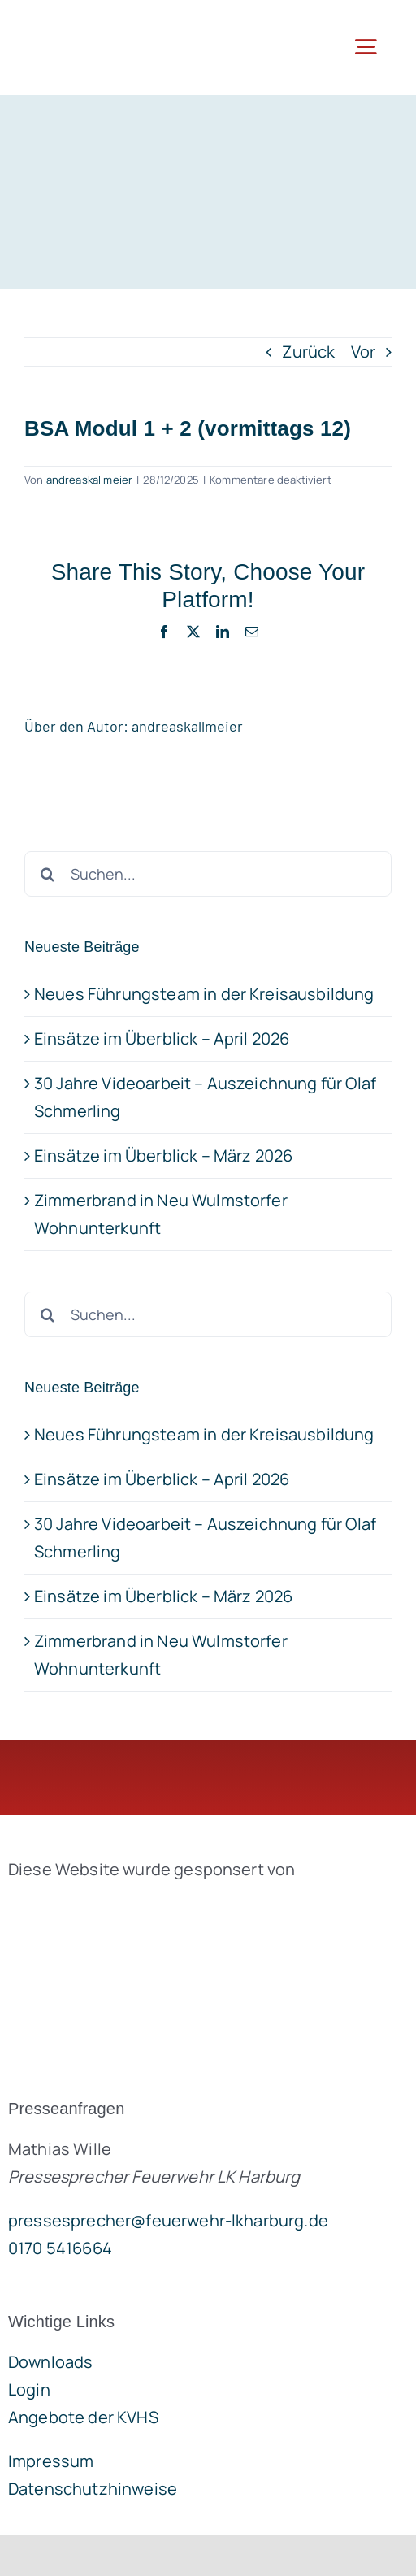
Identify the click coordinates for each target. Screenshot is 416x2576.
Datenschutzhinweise (92, 2489)
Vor (363, 352)
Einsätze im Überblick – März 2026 (163, 1596)
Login (29, 2389)
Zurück (308, 352)
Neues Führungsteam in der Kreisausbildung (204, 1434)
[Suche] (47, 1314)
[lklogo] (91, 24)
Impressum (50, 2461)
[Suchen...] (208, 1314)
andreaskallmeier (89, 479)
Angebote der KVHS (83, 2417)
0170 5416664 (60, 2248)
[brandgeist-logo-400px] (130, 1907)
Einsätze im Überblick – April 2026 (161, 1479)
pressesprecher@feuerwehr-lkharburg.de (168, 2220)
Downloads (50, 2362)
